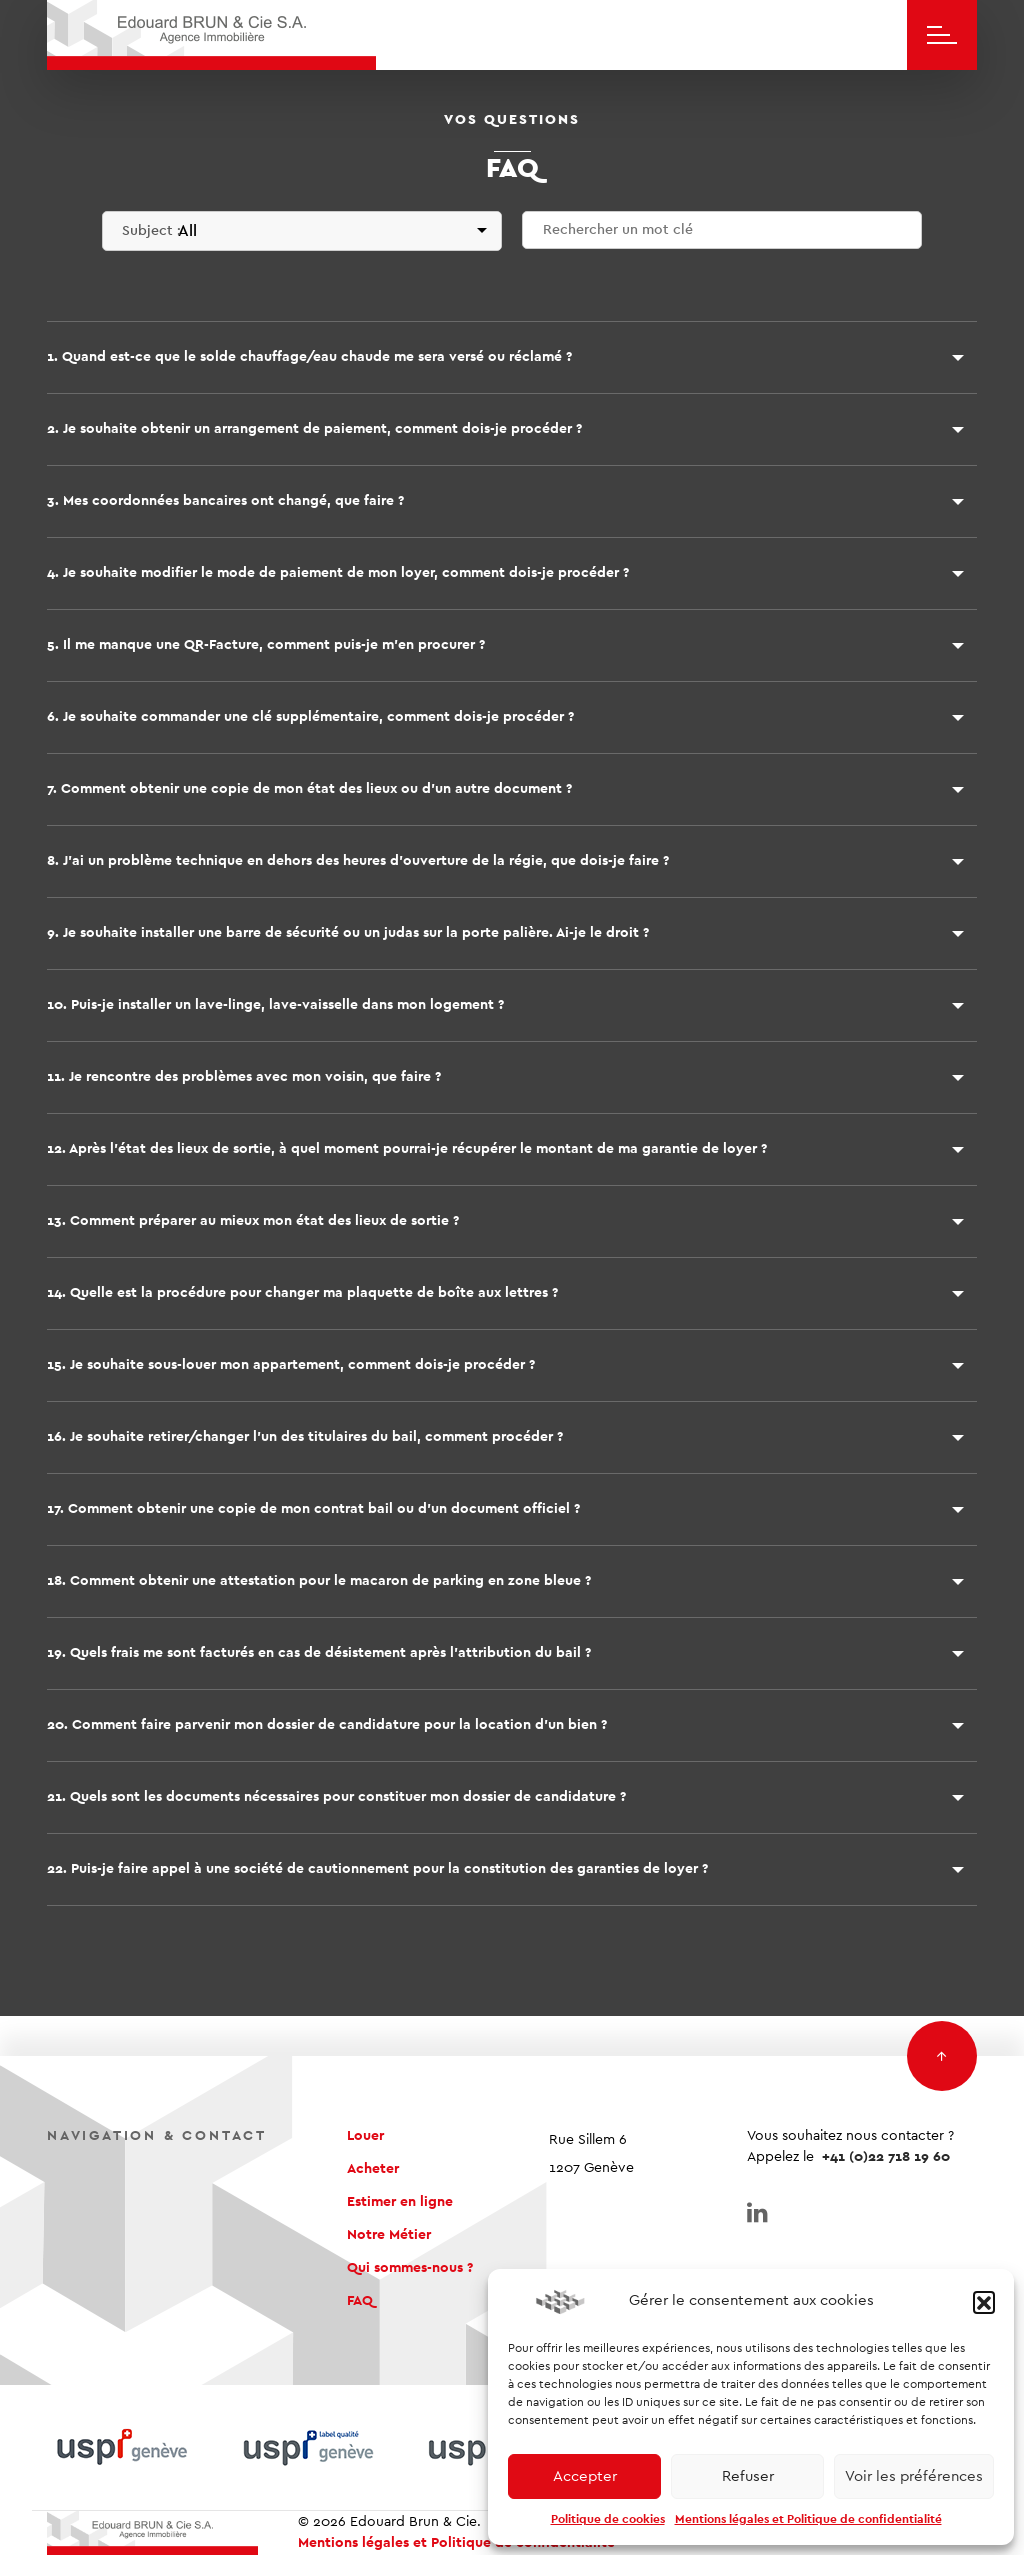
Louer (365, 2136)
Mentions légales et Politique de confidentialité (808, 2519)
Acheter (373, 2169)
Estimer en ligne (400, 2202)
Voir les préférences (914, 2476)
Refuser (748, 2476)
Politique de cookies (608, 2519)
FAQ (360, 2301)
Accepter (585, 2476)
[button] (984, 2302)
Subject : (151, 231)
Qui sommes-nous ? (410, 2268)
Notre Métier (389, 2235)
